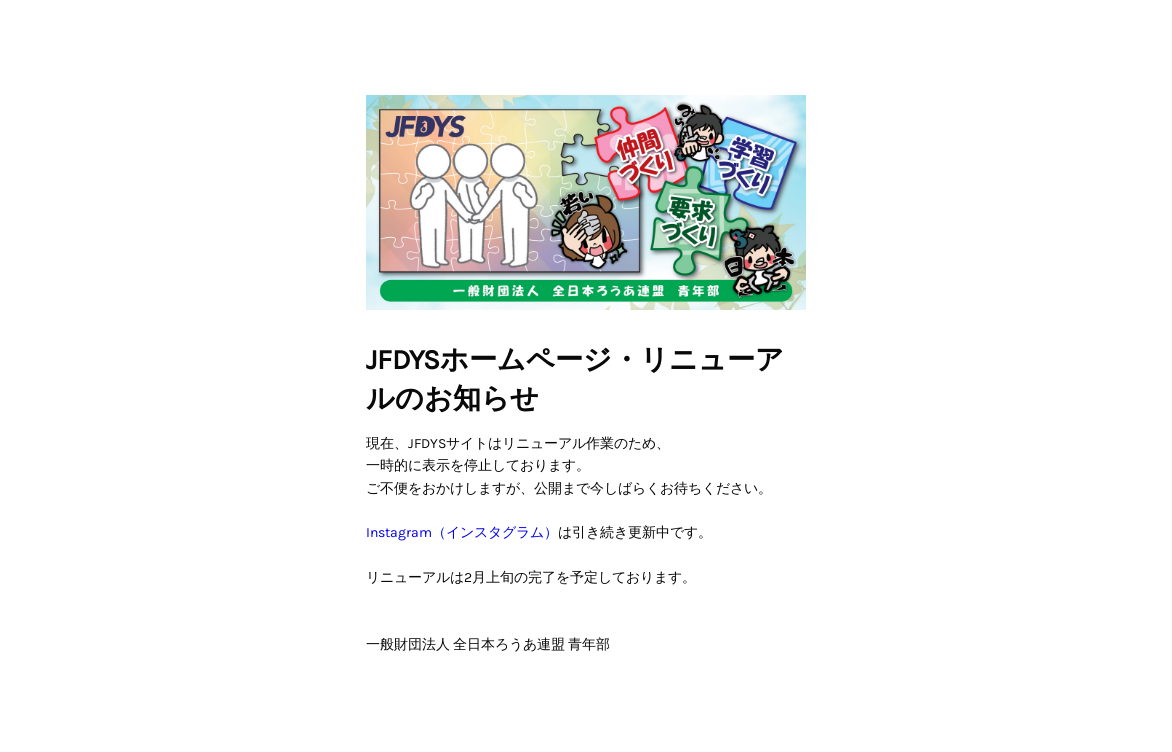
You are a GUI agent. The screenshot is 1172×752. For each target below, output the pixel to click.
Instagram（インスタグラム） (462, 532)
